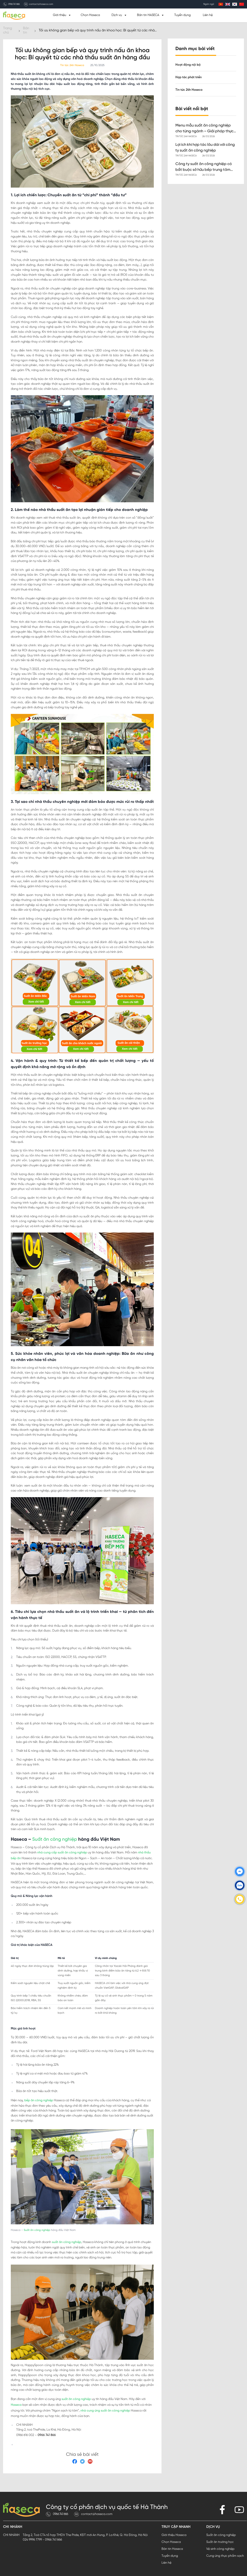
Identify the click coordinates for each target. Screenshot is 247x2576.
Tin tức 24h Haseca (188, 89)
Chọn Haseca (90, 15)
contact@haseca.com (41, 4)
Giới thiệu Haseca (174, 2535)
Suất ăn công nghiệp (37, 2230)
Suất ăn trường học (220, 2542)
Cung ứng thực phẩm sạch (225, 2556)
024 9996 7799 (32, 2539)
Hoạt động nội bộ (188, 64)
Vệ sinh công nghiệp (220, 2549)
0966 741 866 (14, 4)
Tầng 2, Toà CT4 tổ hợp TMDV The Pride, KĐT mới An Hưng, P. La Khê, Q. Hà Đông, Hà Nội (85, 2535)
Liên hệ (208, 15)
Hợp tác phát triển (188, 77)
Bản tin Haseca (172, 2549)
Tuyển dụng (182, 15)
